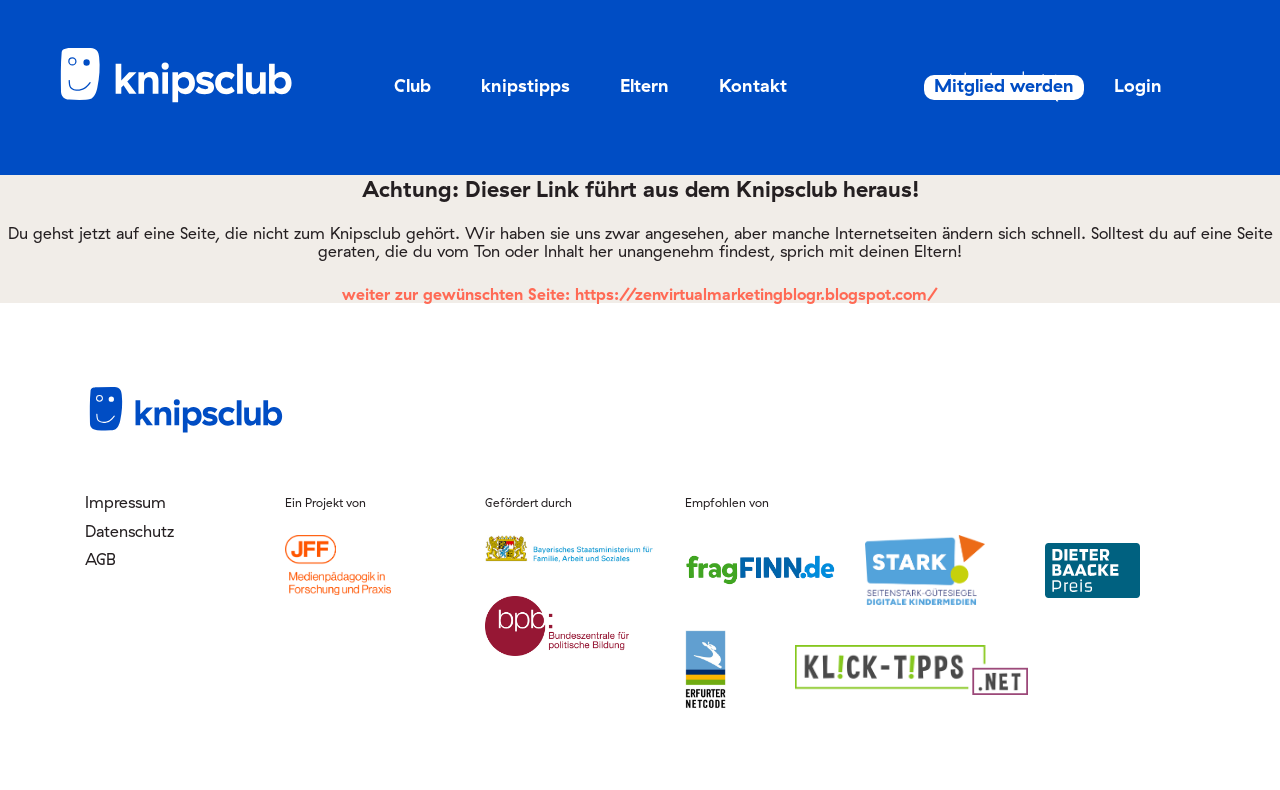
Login (1116, 85)
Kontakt (753, 85)
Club (412, 85)
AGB (100, 559)
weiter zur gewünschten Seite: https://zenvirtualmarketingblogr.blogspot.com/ (640, 294)
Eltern (644, 85)
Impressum (125, 502)
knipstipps (525, 85)
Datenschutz (129, 531)
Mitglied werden (967, 86)
